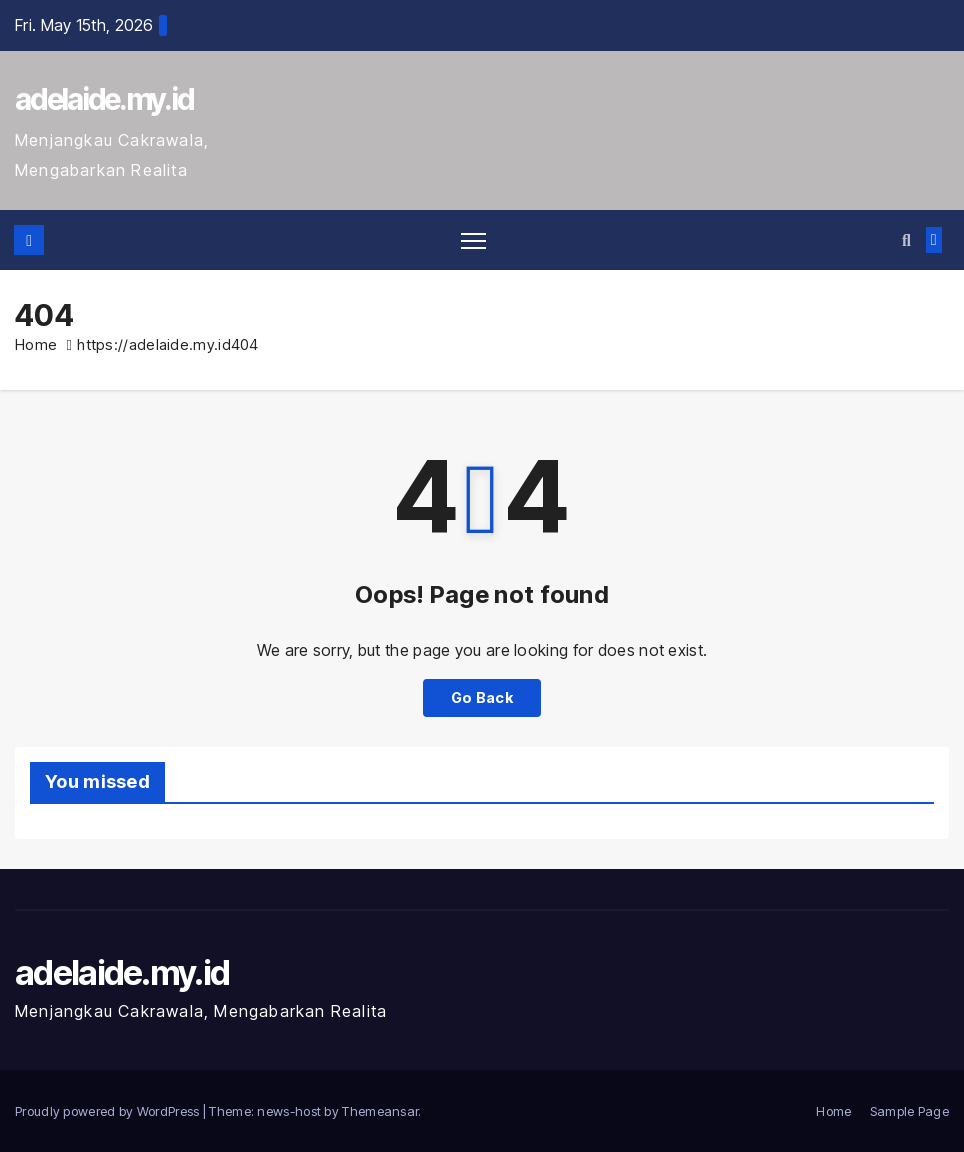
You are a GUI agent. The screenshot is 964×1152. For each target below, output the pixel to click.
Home (36, 344)
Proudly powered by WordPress (109, 1111)
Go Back (482, 697)
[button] (906, 240)
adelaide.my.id (104, 99)
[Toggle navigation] (473, 240)
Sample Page (909, 1111)
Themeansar (380, 1111)
